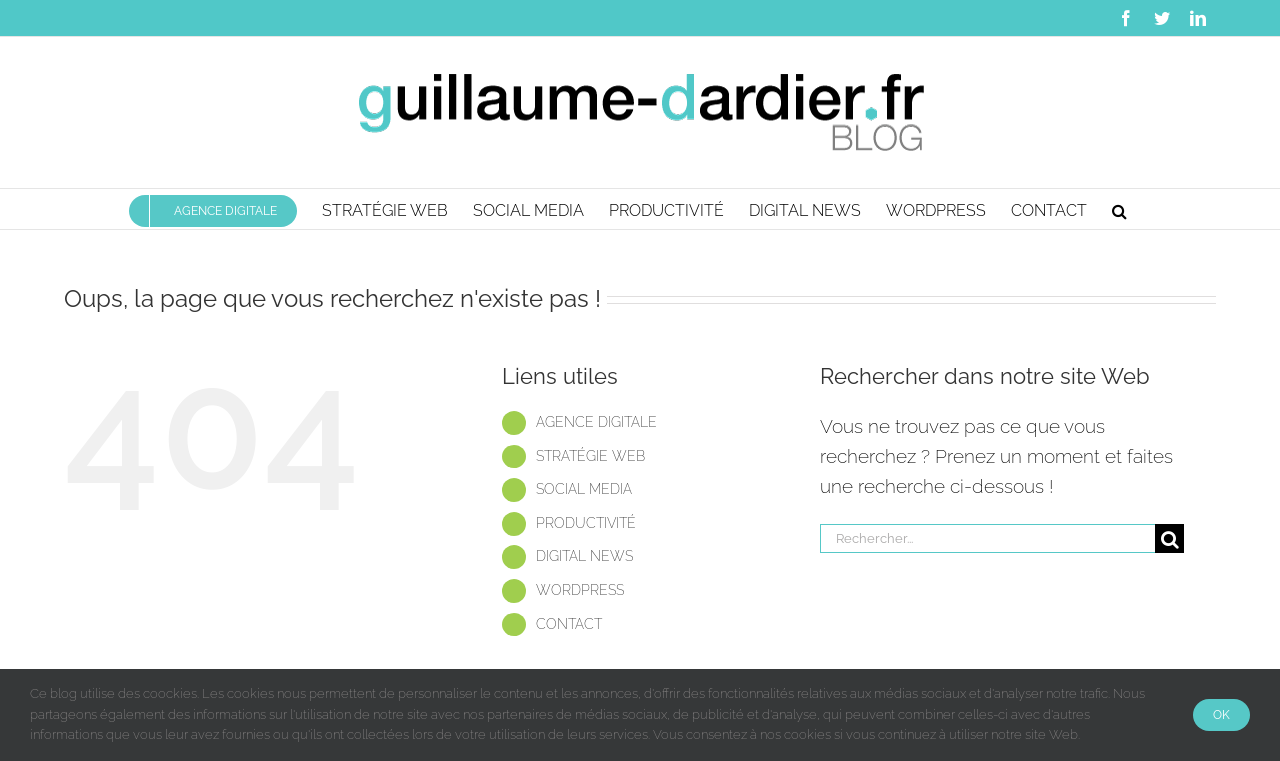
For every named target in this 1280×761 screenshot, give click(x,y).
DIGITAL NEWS (584, 556)
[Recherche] (1169, 538)
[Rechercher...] (987, 538)
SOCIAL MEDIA (584, 489)
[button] (1119, 209)
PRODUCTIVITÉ (586, 523)
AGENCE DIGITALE (596, 422)
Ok (1221, 715)
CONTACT (569, 624)
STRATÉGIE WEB (590, 456)
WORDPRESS (580, 590)
